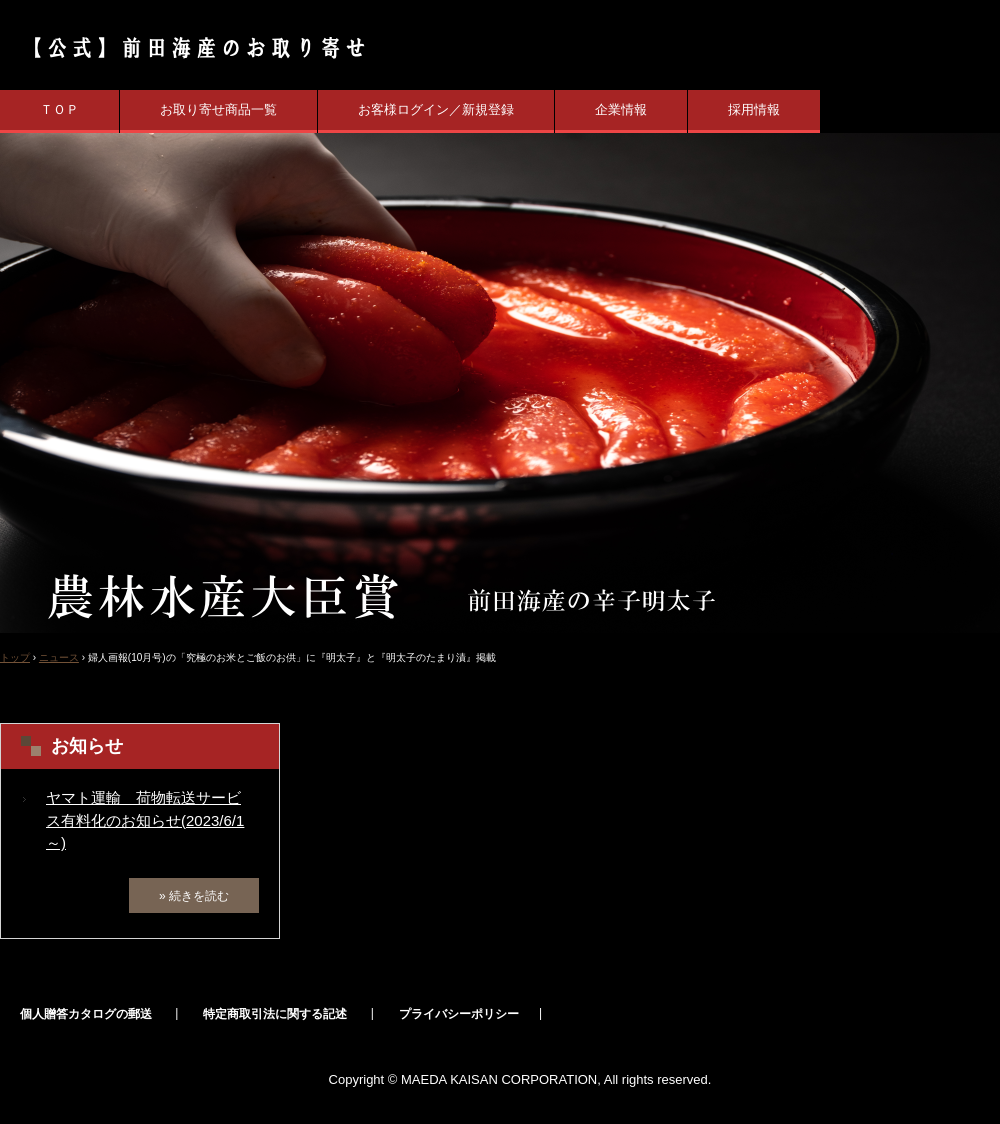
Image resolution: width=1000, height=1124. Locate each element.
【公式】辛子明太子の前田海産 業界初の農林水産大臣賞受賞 (188, 47)
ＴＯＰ (59, 109)
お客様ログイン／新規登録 (436, 109)
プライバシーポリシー (459, 1014)
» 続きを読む (194, 896)
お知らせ (87, 746)
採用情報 (754, 109)
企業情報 (621, 109)
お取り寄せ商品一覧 (218, 109)
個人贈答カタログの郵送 (86, 1014)
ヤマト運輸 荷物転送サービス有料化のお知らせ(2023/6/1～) (145, 820)
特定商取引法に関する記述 (275, 1014)
